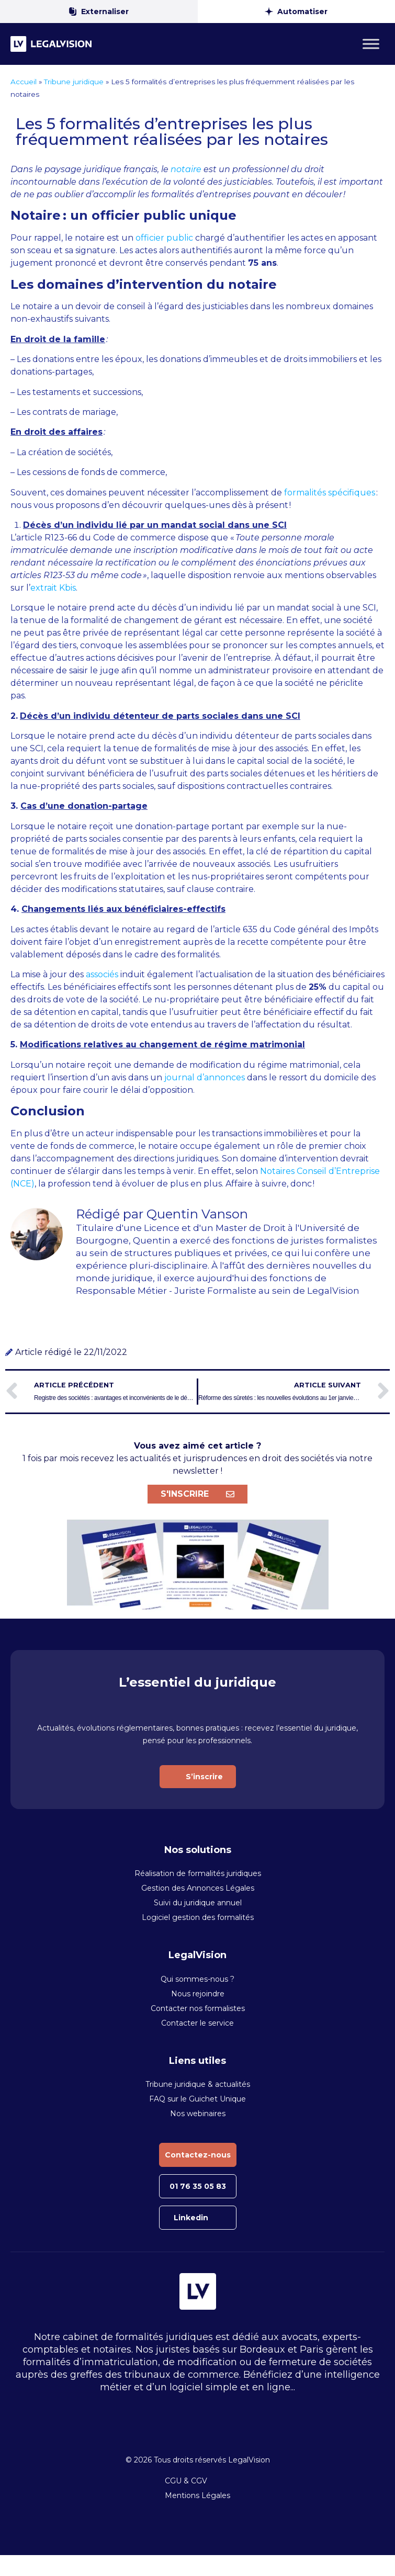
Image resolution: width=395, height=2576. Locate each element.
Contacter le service (197, 2023)
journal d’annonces (204, 1077)
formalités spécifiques (329, 493)
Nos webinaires (197, 2113)
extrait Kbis (53, 588)
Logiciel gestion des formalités (198, 1917)
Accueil (23, 81)
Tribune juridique (74, 81)
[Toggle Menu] (371, 44)
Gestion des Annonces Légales (197, 1888)
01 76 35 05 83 (198, 2186)
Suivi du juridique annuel (198, 1902)
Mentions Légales (197, 2495)
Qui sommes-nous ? (197, 1979)
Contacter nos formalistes (198, 2008)
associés (102, 974)
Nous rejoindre (197, 1993)
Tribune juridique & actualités (197, 2084)
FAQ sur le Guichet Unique (197, 2099)
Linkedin (191, 2217)
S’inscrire (204, 1776)
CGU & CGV (186, 2480)
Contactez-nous (198, 2155)
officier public (164, 238)
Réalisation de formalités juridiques (197, 1873)
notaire (186, 169)
